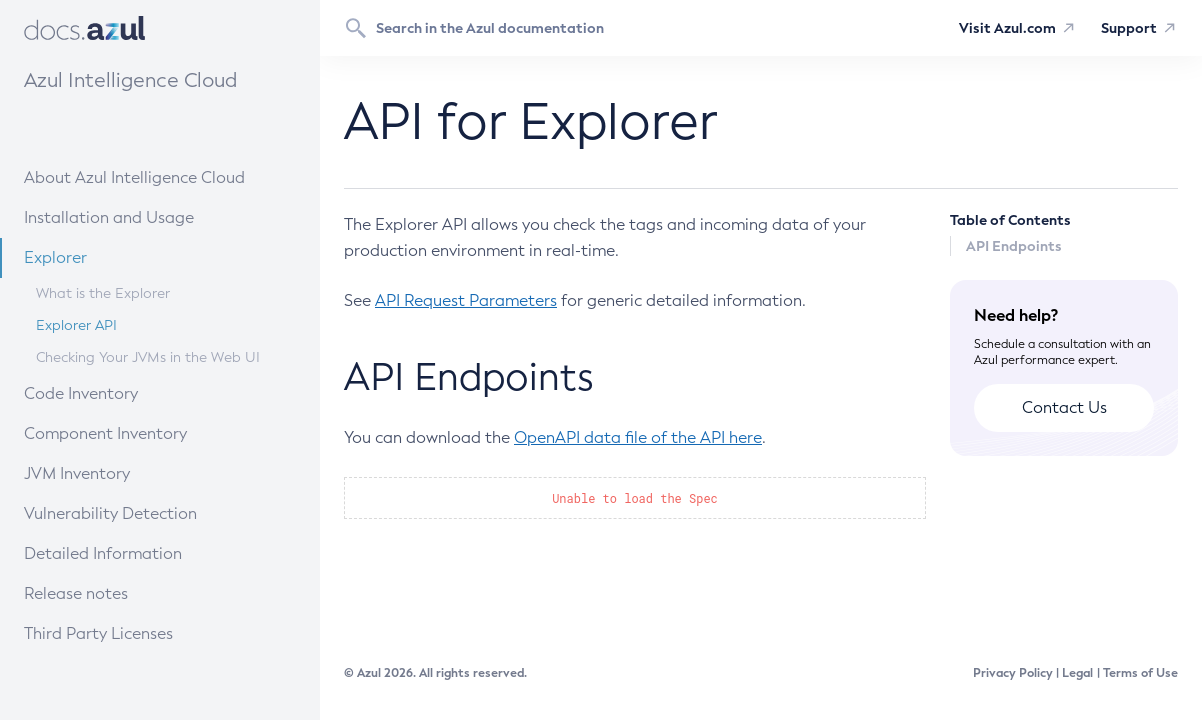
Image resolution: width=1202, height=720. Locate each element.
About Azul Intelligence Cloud (153, 176)
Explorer (114, 256)
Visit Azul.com (1007, 28)
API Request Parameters (466, 300)
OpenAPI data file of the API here (638, 437)
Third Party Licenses (98, 633)
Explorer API (76, 325)
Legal (1077, 673)
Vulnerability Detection (141, 512)
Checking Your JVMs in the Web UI (148, 357)
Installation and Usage (140, 216)
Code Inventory (126, 392)
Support (1129, 28)
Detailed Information (137, 552)
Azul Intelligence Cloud (130, 80)
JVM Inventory (124, 472)
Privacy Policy (1013, 673)
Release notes (124, 592)
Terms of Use (1140, 673)
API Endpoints (1014, 246)
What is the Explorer (103, 293)
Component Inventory (139, 432)
